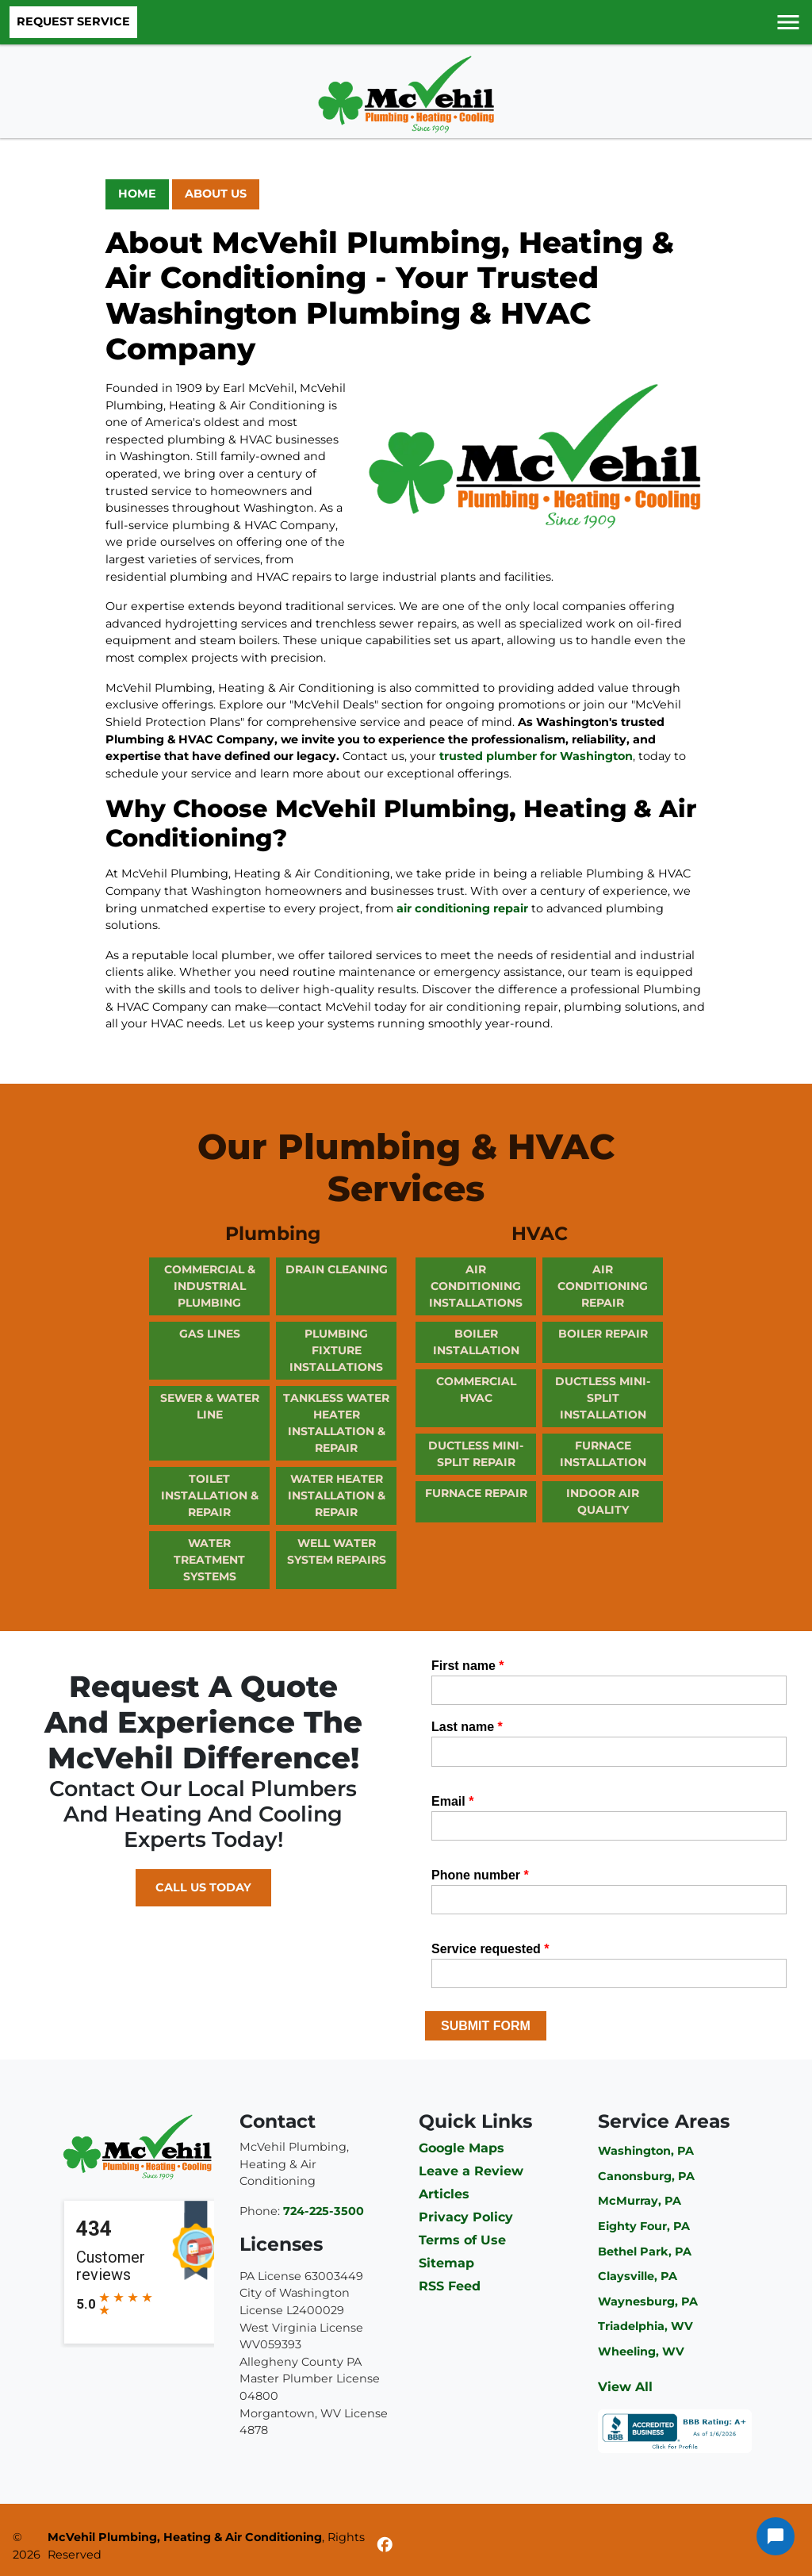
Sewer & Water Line (209, 1406)
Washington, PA (646, 2151)
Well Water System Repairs (336, 1551)
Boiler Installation (476, 1341)
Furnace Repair (476, 1493)
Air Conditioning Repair (602, 1286)
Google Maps (461, 2148)
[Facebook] (385, 2546)
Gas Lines (209, 1333)
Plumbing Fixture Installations (336, 1350)
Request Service (73, 21)
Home (137, 193)
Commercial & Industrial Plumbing (209, 1286)
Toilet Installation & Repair (210, 1495)
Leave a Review (471, 2171)
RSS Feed (450, 2286)
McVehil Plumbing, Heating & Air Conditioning (185, 2537)
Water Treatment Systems (209, 1560)
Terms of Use (462, 2240)
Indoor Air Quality (602, 1501)
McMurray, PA (639, 2201)
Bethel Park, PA (644, 2251)
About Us (216, 193)
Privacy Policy (466, 2217)
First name (467, 1665)
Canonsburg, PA (646, 2176)
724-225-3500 (323, 2211)
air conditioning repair (462, 908)
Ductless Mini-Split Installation (602, 1398)
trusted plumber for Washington (536, 756)
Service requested (490, 1949)
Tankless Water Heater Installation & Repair (336, 1423)
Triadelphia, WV (645, 2326)
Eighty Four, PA (644, 2226)
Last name (467, 1726)
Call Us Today (203, 1887)
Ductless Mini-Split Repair (475, 1453)
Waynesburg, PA (648, 2301)
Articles (444, 2194)
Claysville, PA (637, 2276)
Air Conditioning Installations (476, 1286)
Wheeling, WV (641, 2351)
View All (625, 2386)
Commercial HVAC (476, 1389)
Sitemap (446, 2263)
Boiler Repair (603, 1333)
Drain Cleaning (336, 1269)
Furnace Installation (603, 1453)
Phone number (480, 1875)
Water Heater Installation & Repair (336, 1495)
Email (452, 1801)
